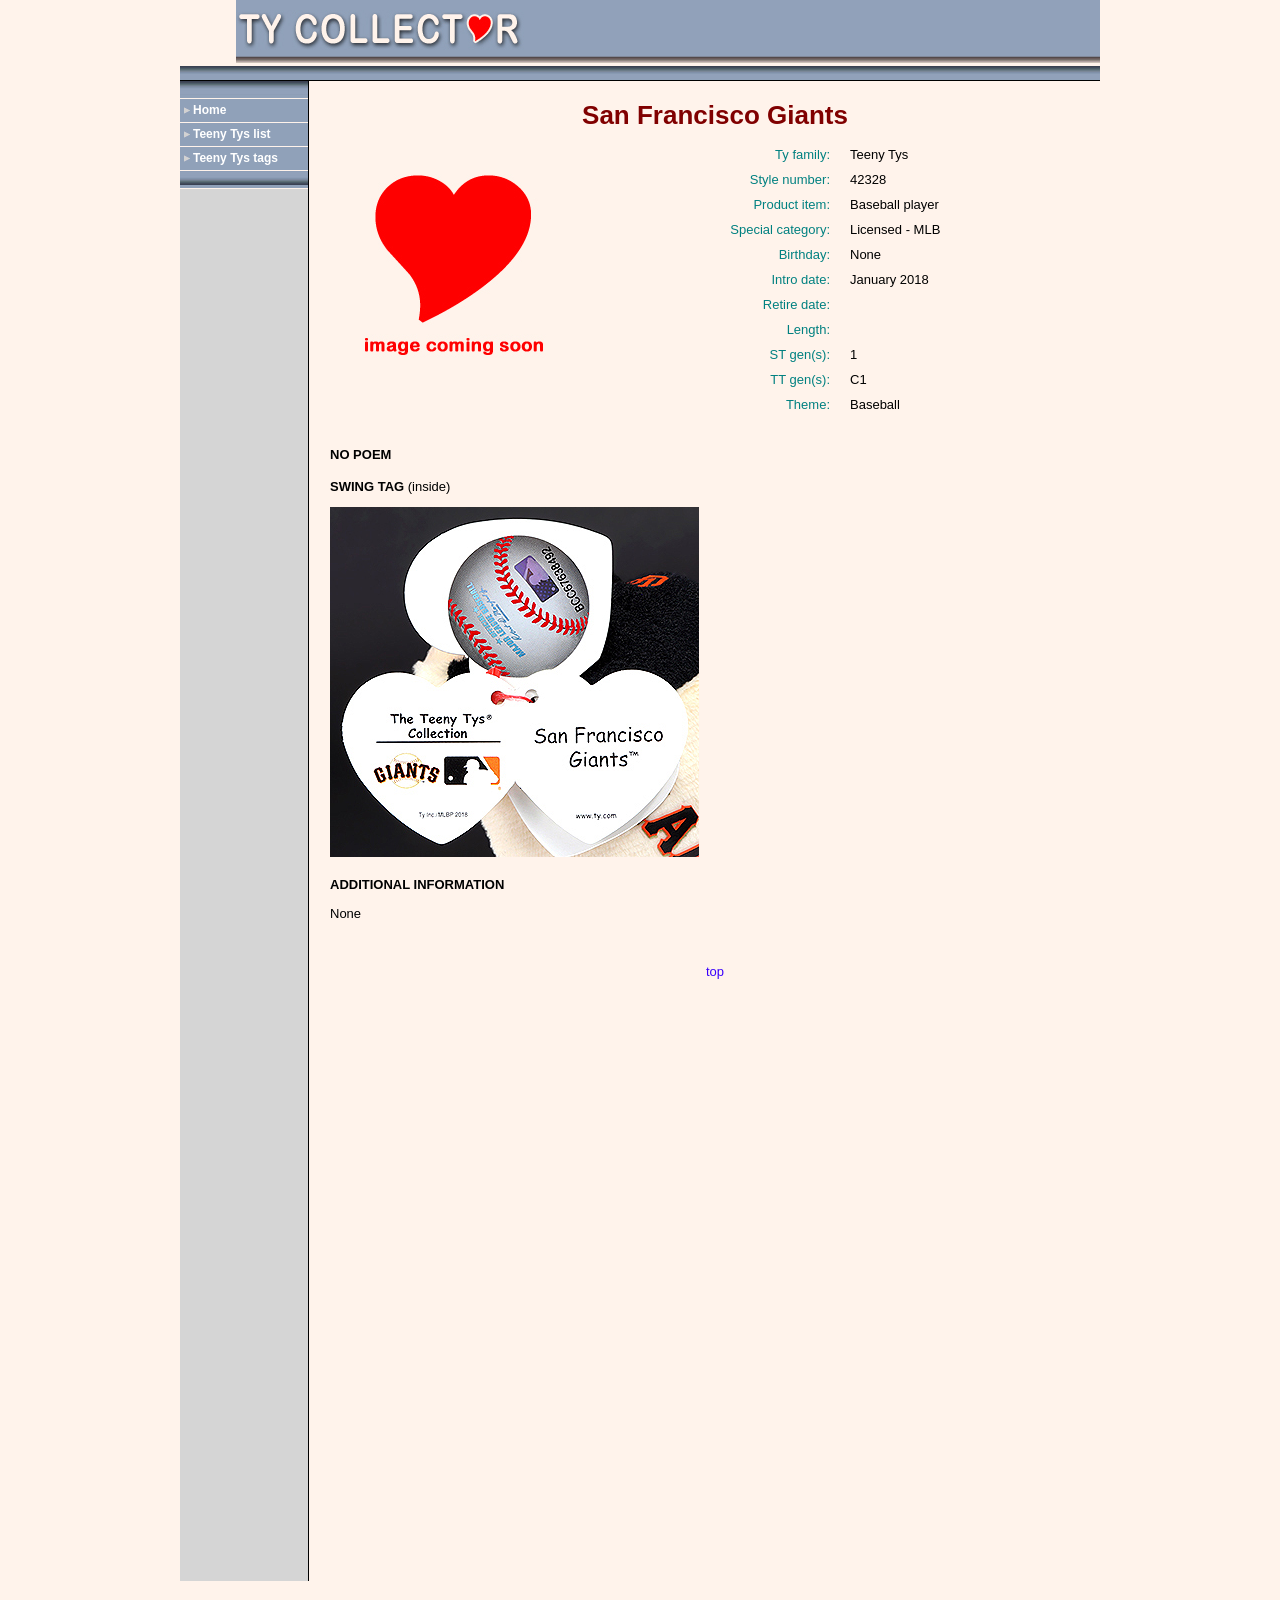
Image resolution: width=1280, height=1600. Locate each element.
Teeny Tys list (232, 134)
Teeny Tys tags (235, 158)
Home (209, 110)
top (715, 971)
